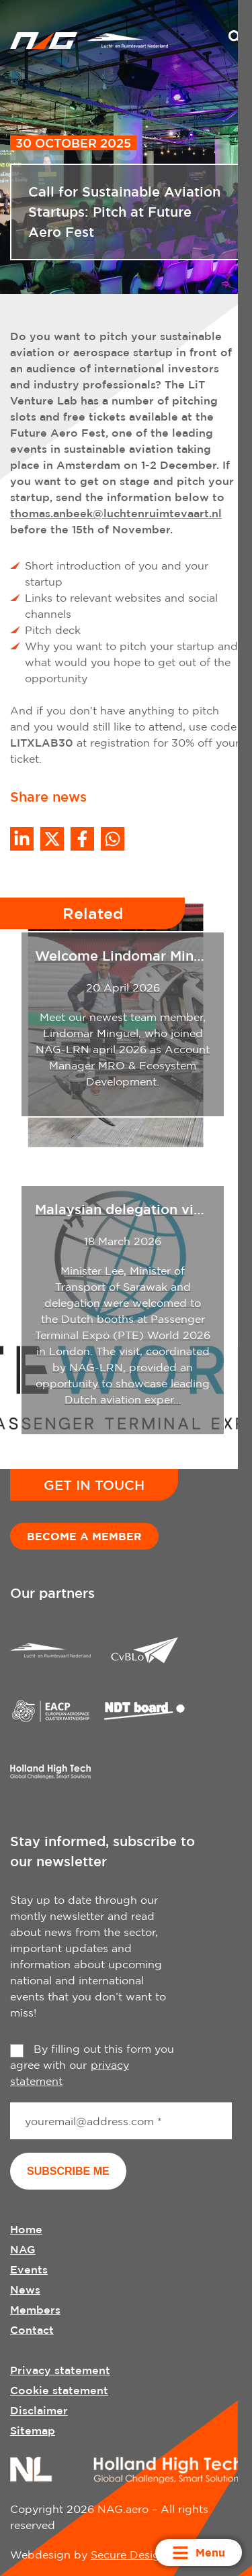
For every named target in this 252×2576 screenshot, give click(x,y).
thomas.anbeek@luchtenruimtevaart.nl (116, 513)
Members (35, 2310)
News (25, 2290)
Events (29, 2269)
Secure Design (129, 2554)
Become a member (84, 1536)
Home (26, 2229)
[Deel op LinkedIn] (22, 839)
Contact (32, 2330)
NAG (23, 2249)
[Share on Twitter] (52, 839)
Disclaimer (39, 2410)
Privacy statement (60, 2370)
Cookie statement (59, 2390)
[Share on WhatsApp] (112, 839)
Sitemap (32, 2430)
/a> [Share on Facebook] (82, 838)
